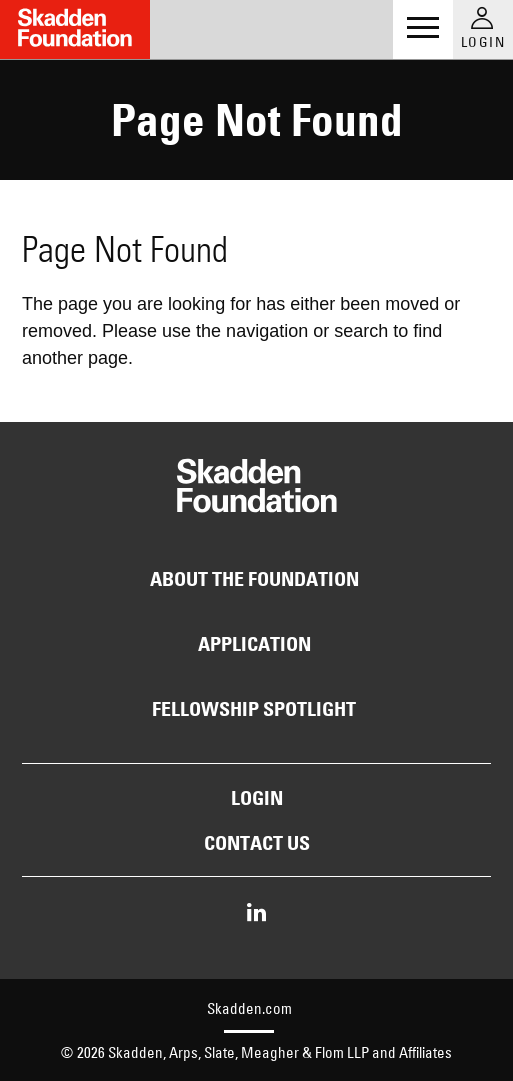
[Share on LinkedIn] (256, 914)
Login (257, 798)
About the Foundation (254, 579)
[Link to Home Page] (75, 29)
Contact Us (257, 843)
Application (254, 644)
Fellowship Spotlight (254, 709)
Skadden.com (249, 1008)
